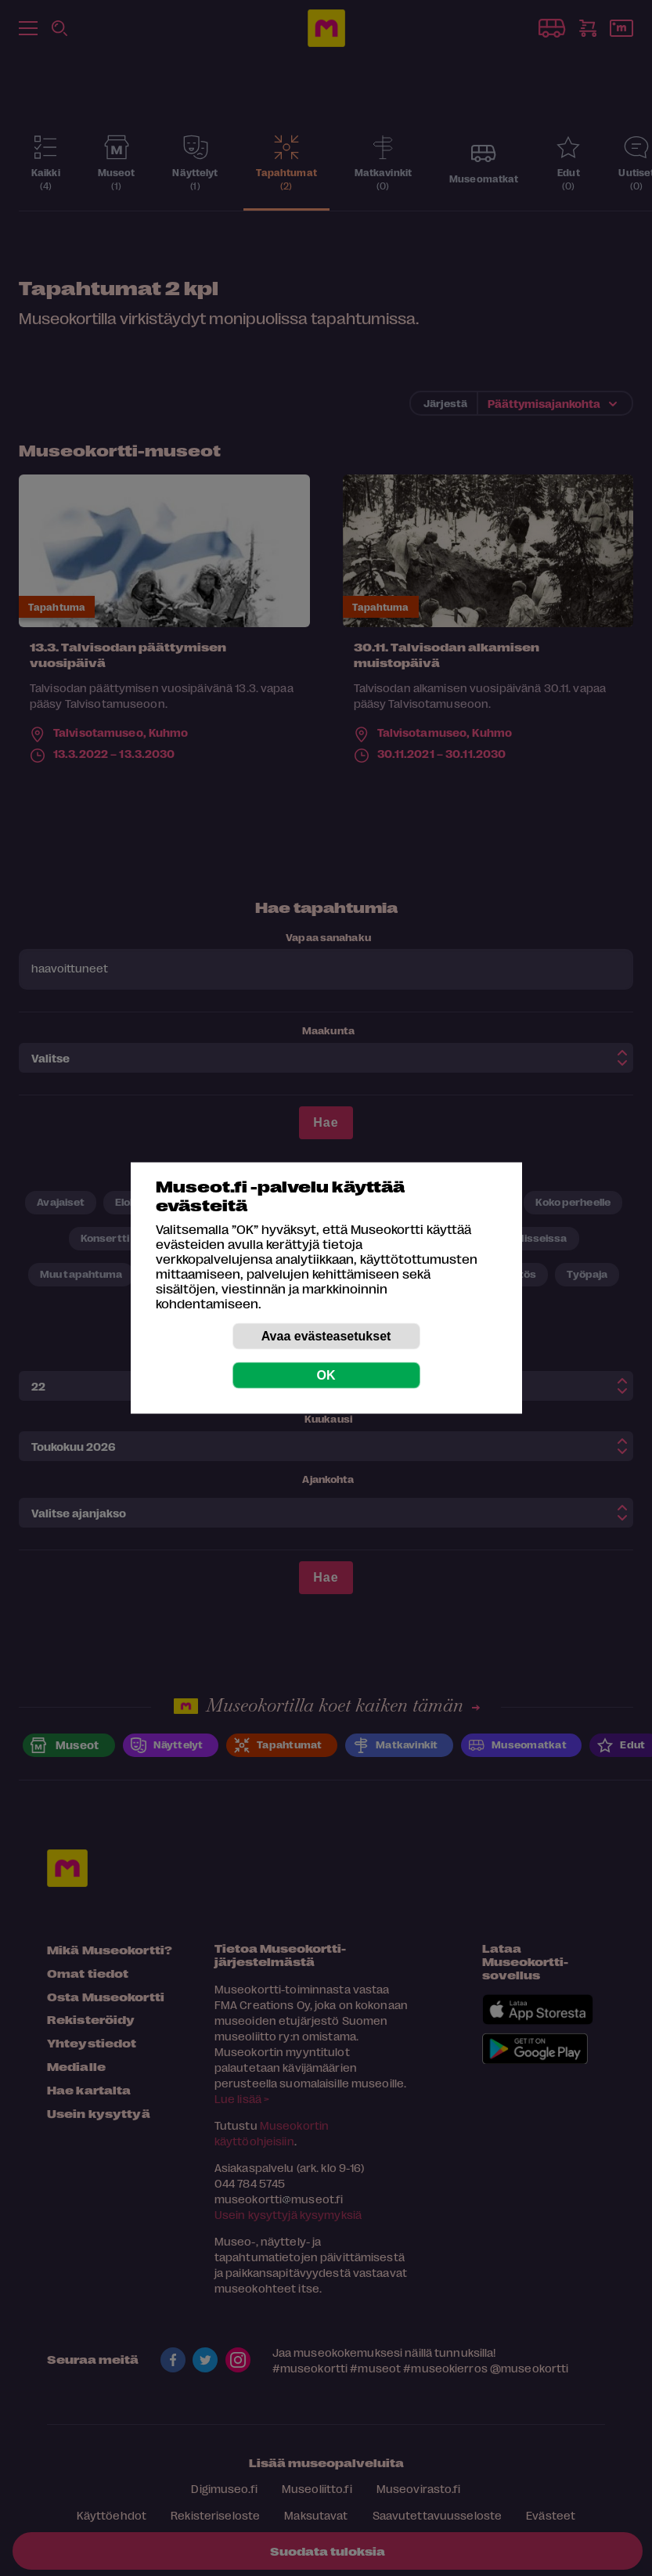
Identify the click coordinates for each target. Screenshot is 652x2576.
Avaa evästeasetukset (326, 1336)
